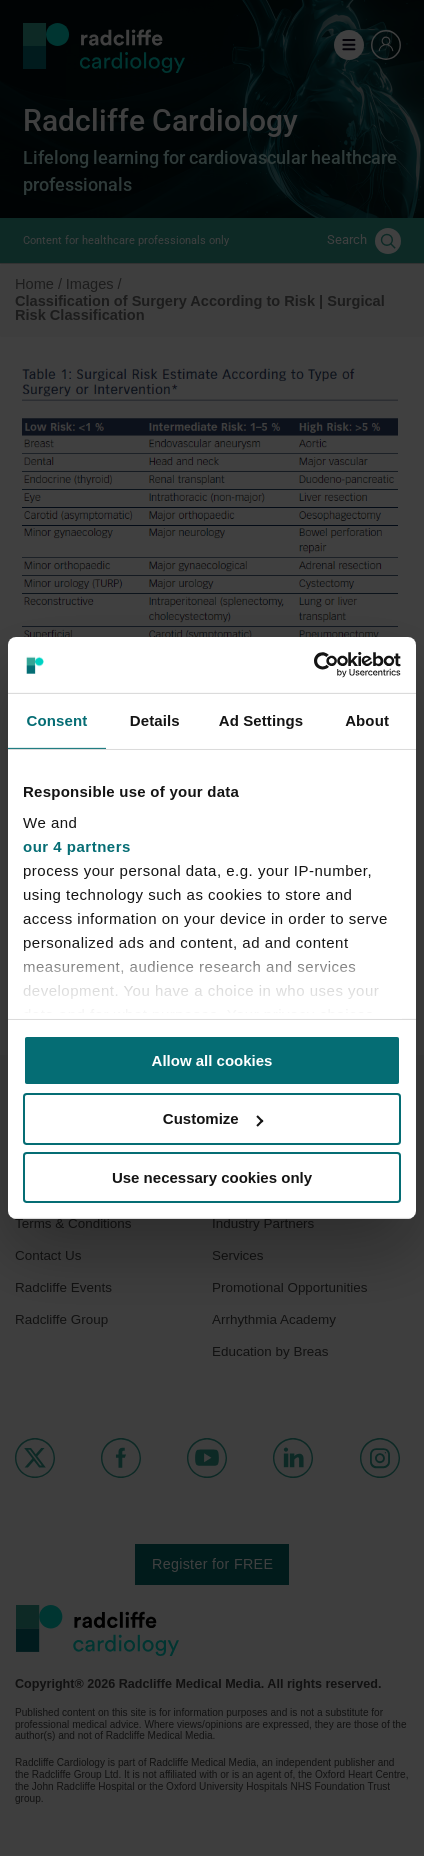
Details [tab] (155, 719)
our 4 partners (77, 846)
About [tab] (367, 719)
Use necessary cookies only (212, 1177)
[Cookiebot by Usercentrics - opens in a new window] (313, 665)
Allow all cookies (212, 1059)
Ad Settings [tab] (261, 719)
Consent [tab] (57, 719)
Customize (213, 1118)
